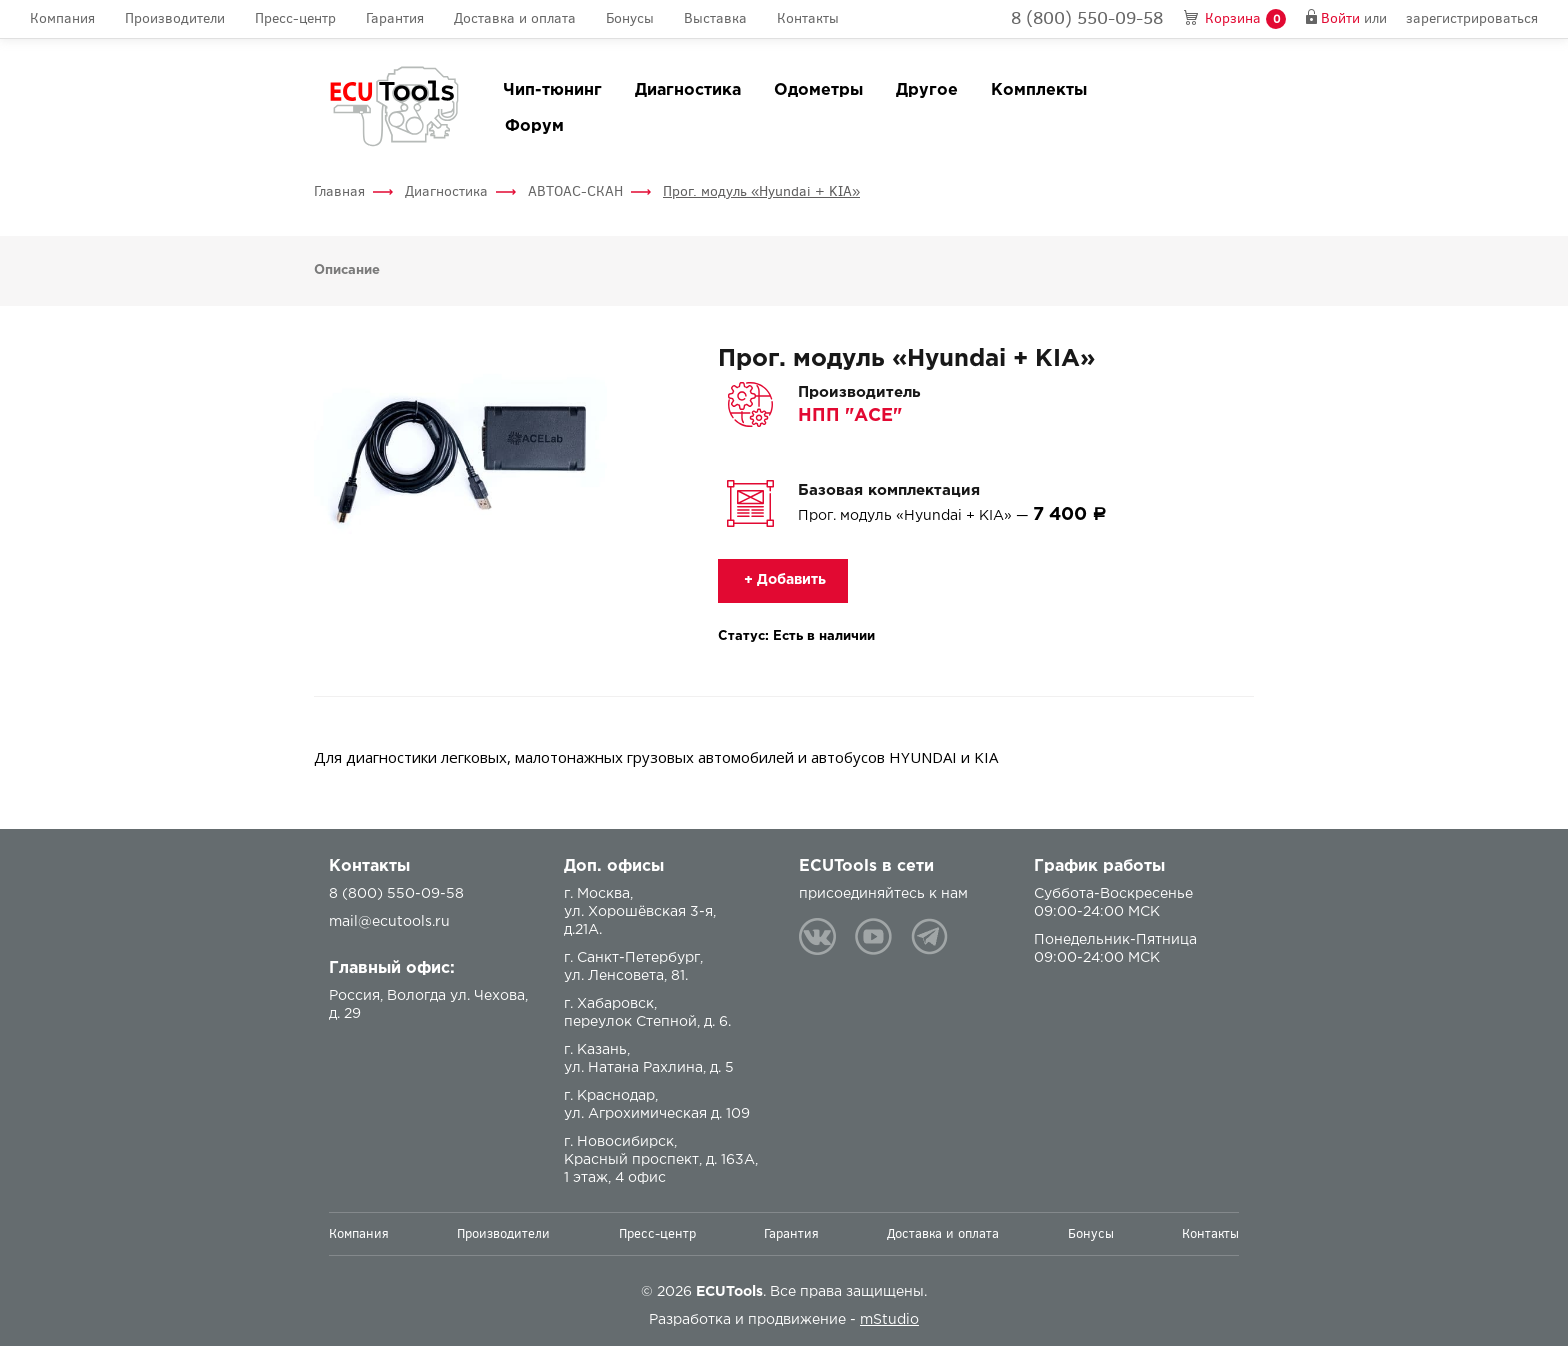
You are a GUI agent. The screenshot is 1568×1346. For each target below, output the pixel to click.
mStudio (889, 1320)
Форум (534, 126)
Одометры (818, 90)
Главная (339, 191)
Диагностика (688, 90)
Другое (927, 90)
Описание (347, 270)
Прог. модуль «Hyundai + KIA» (761, 191)
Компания (62, 18)
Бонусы (630, 18)
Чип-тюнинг (552, 90)
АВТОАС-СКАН (575, 191)
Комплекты (1039, 90)
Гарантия (395, 18)
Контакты (808, 18)
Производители (175, 18)
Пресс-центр (295, 18)
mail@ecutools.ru (389, 922)
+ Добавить (783, 580)
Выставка (715, 18)
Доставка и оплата (515, 18)
